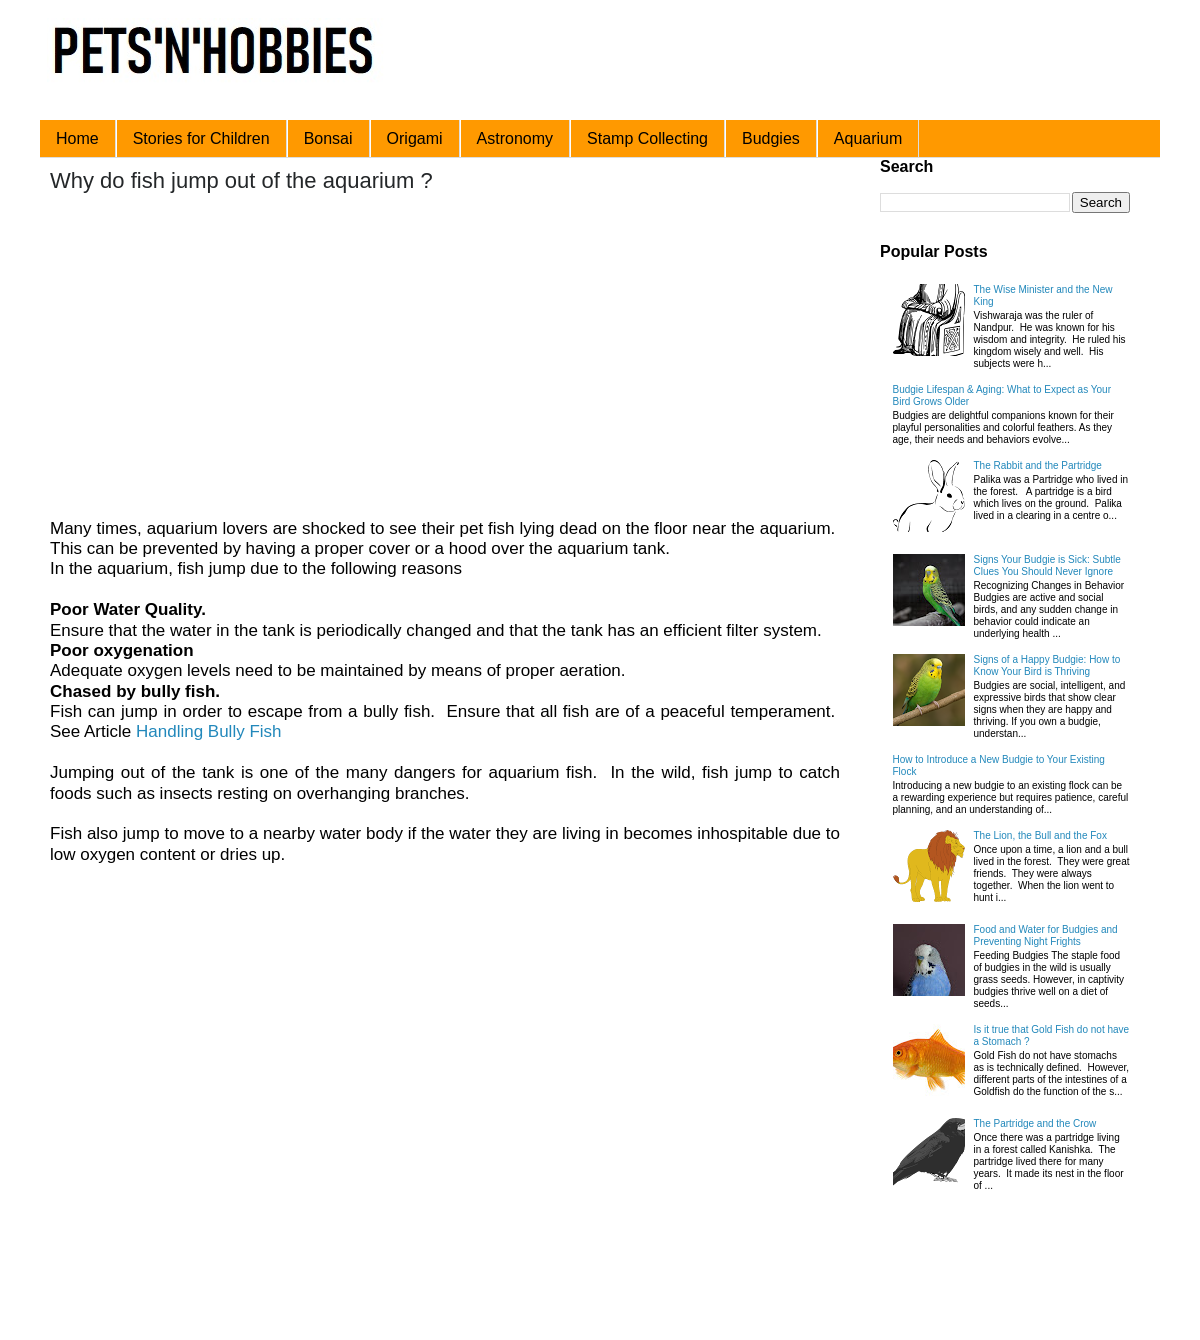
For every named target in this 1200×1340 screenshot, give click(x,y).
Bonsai (328, 138)
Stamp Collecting (647, 138)
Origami (415, 138)
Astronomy (515, 138)
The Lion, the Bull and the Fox (1040, 835)
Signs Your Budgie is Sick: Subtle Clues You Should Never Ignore (1047, 565)
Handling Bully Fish (209, 731)
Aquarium (868, 138)
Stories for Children (201, 138)
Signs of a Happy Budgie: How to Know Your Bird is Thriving (1047, 665)
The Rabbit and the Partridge (1038, 465)
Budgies (771, 138)
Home (77, 138)
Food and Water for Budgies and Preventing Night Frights (1046, 935)
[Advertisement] (416, 358)
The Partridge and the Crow (1035, 1123)
